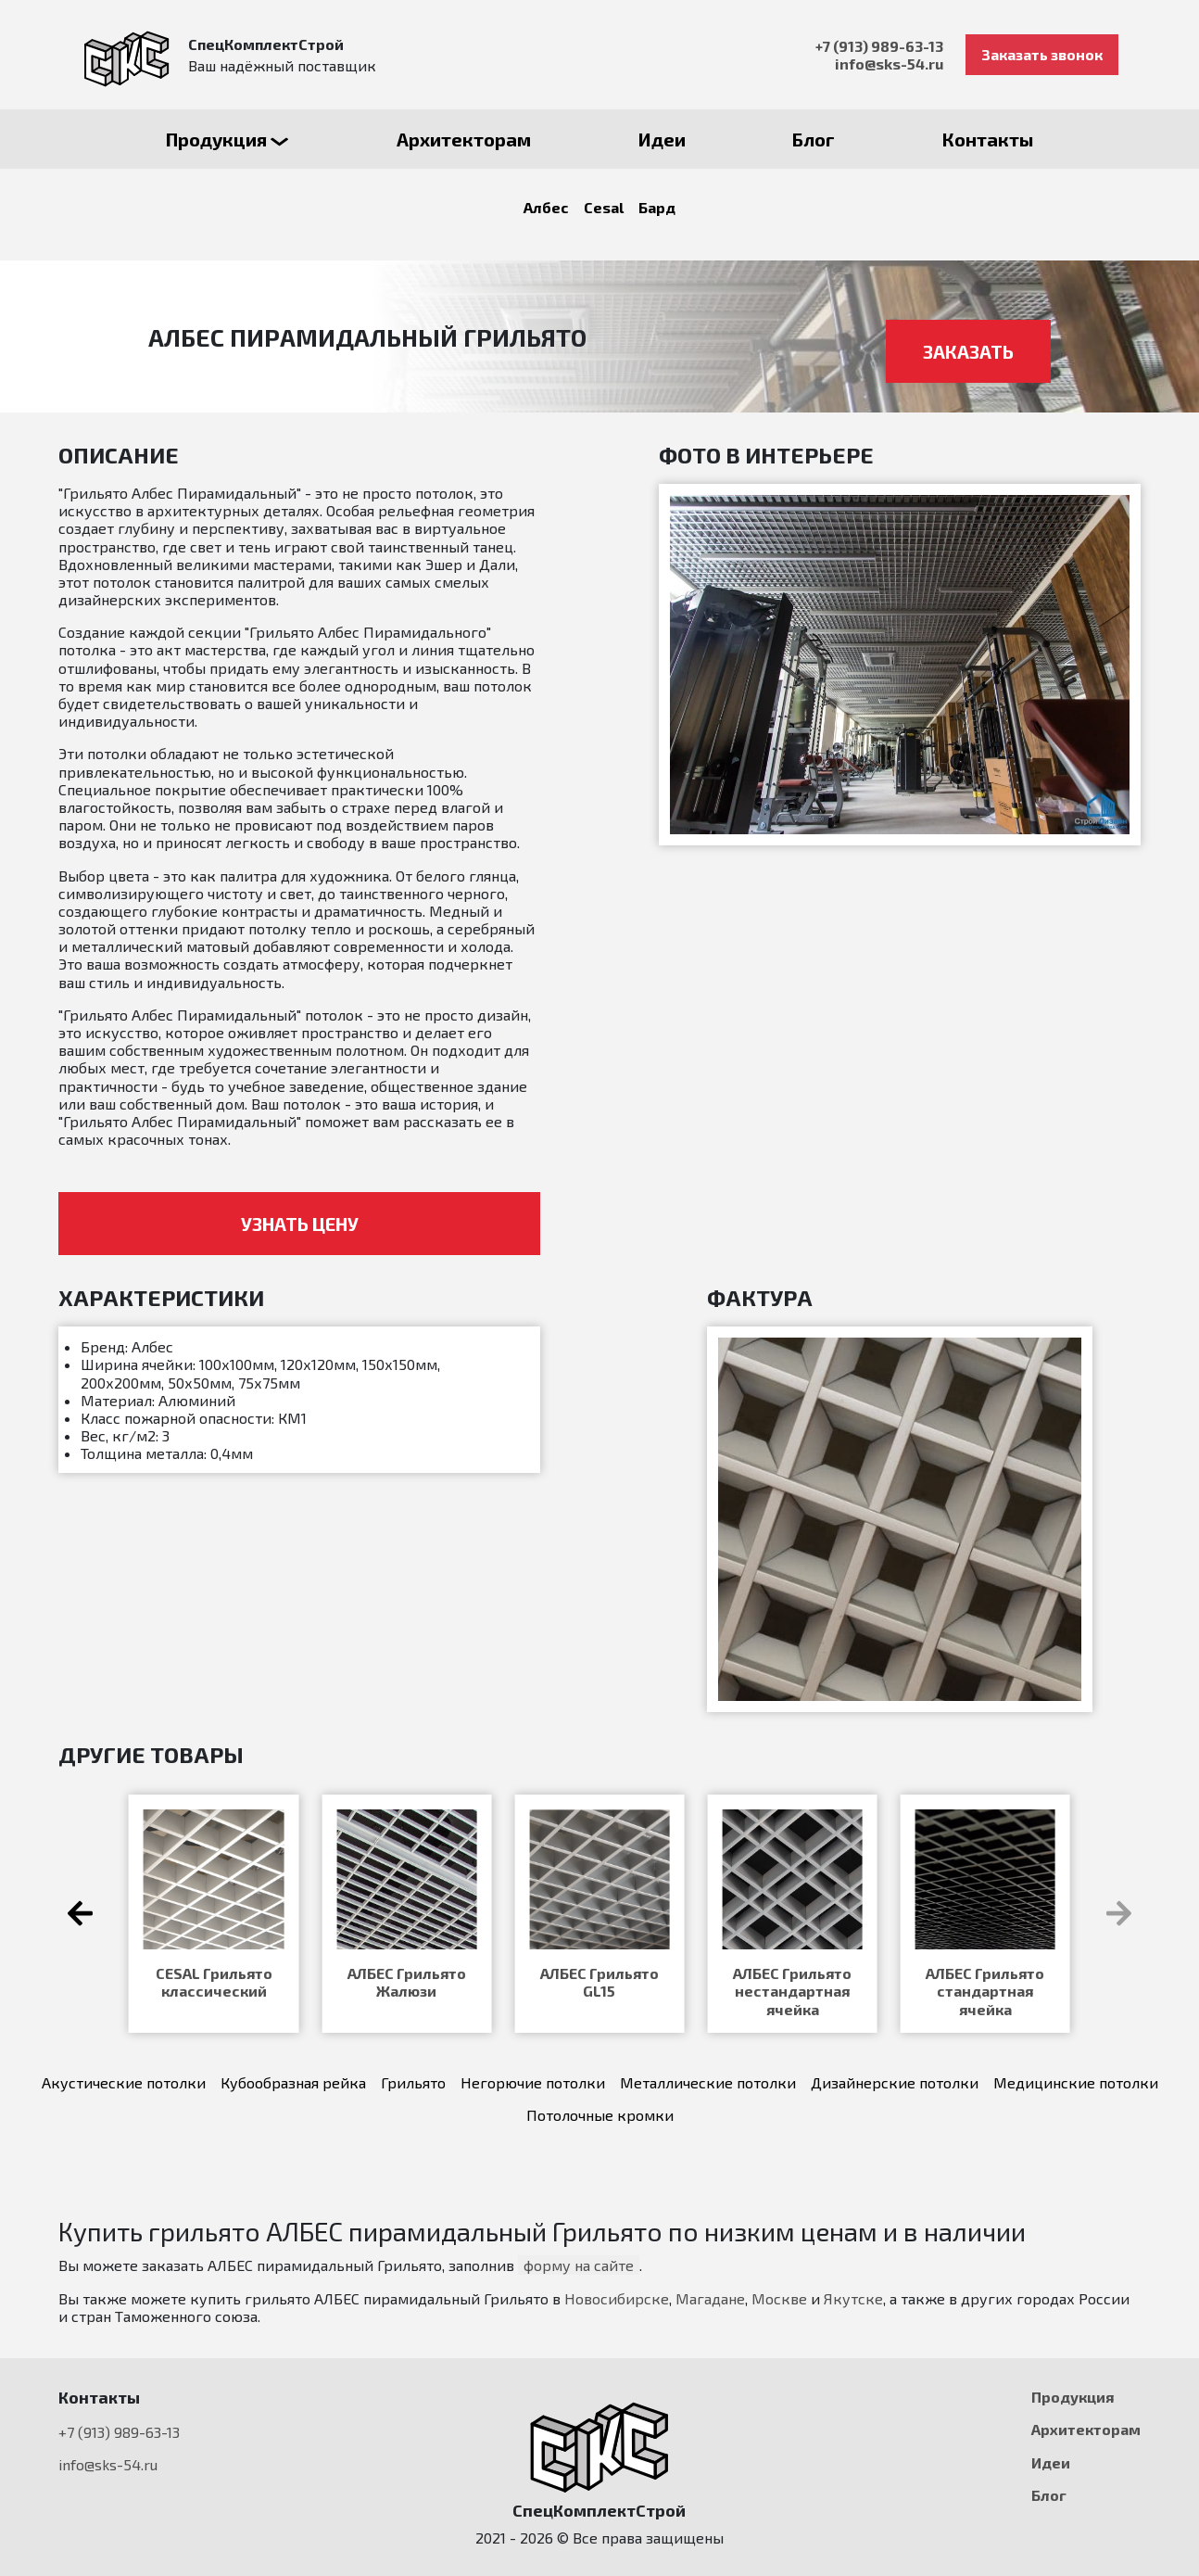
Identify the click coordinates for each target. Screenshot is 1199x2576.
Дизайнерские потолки (894, 2082)
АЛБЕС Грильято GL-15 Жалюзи (985, 1981)
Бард (656, 207)
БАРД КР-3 (792, 1973)
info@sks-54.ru (889, 63)
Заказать (968, 351)
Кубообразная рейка (293, 2082)
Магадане (710, 2298)
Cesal (604, 207)
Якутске (853, 2298)
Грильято (413, 2082)
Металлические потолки (708, 2082)
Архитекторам (1086, 2429)
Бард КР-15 (213, 1973)
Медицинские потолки (1075, 2082)
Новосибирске (616, 2298)
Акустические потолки (124, 2082)
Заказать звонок (1042, 54)
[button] (1118, 1913)
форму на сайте (579, 2265)
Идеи (1050, 2462)
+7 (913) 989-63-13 (879, 46)
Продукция (1072, 2396)
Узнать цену (300, 1223)
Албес (546, 207)
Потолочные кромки (600, 2115)
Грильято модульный (599, 1981)
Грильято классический (407, 1981)
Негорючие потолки (533, 2082)
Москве (779, 2298)
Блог (1048, 2495)
